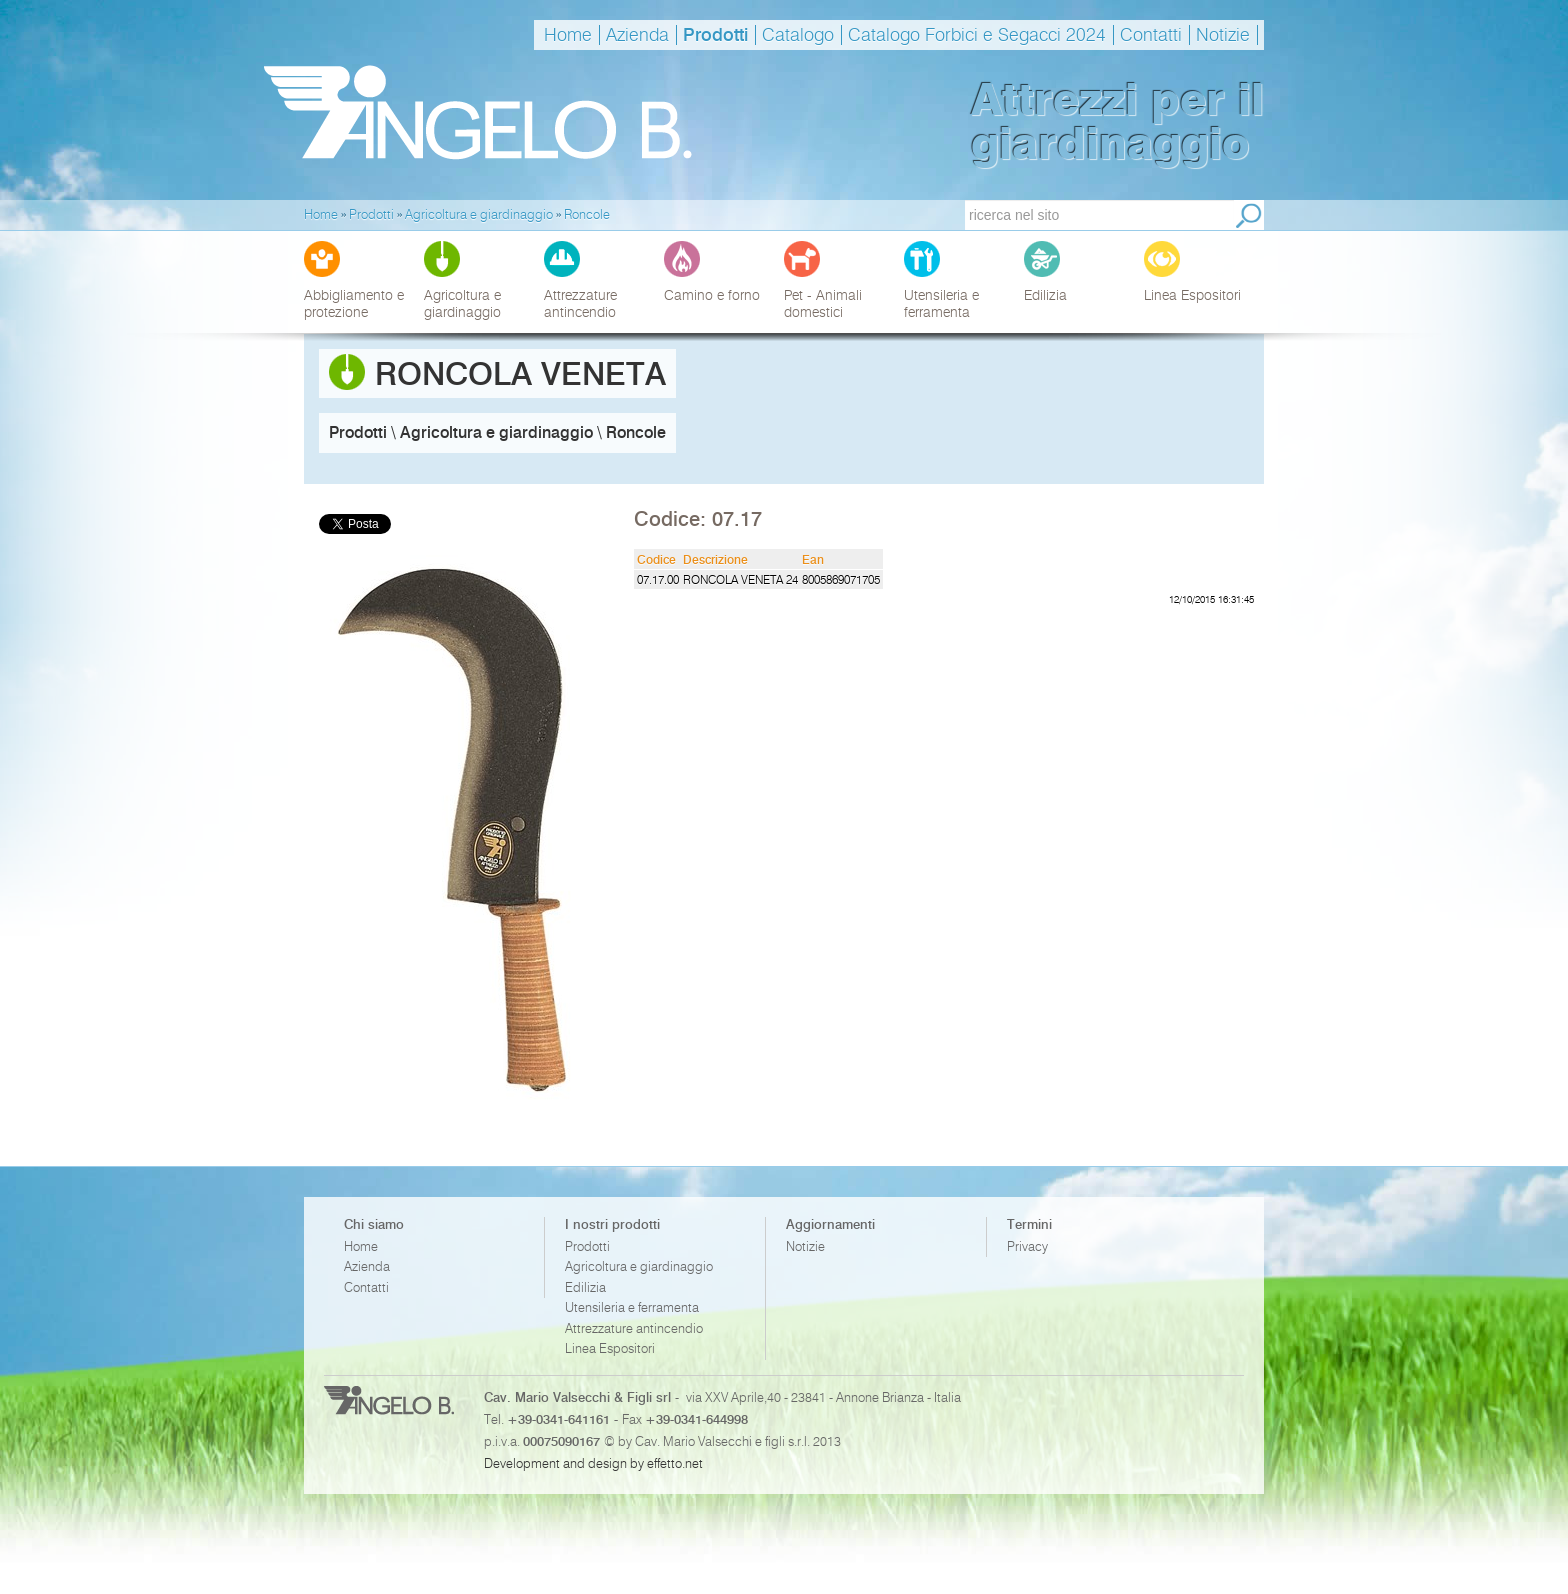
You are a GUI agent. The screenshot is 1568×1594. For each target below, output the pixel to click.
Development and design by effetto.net (593, 1463)
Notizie (1223, 35)
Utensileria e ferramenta (632, 1307)
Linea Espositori (610, 1348)
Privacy (1027, 1246)
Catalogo (798, 35)
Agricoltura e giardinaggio (639, 1266)
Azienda (637, 35)
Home (568, 35)
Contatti (1151, 35)
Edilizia (585, 1287)
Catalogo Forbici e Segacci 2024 (977, 35)
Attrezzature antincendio (634, 1328)
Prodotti (715, 35)
